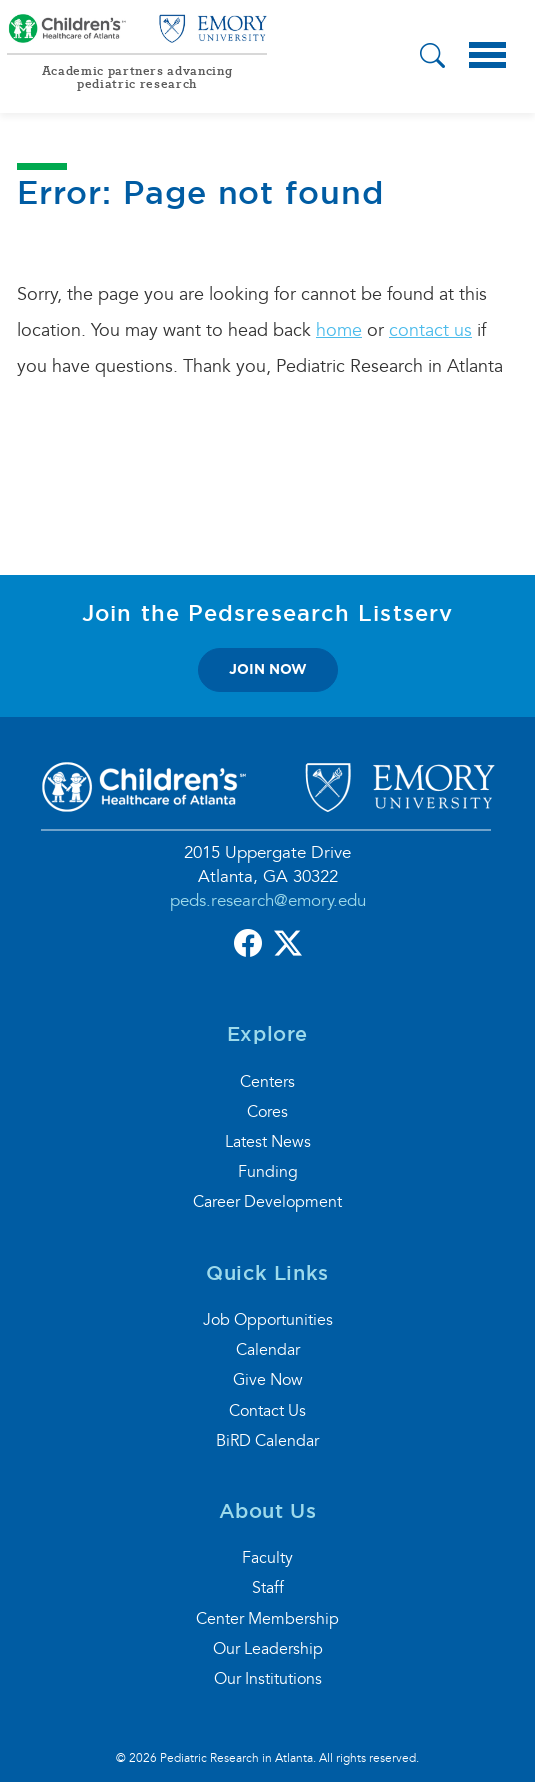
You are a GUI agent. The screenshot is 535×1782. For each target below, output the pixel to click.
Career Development (267, 1202)
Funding (268, 1172)
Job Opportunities (268, 1320)
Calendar (268, 1350)
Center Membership (267, 1619)
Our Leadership (268, 1649)
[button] (432, 58)
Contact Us (267, 1411)
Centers (267, 1082)
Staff (268, 1588)
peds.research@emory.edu (268, 900)
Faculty (267, 1558)
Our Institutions (268, 1679)
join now (268, 669)
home (339, 330)
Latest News (268, 1142)
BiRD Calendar (267, 1441)
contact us (430, 330)
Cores (267, 1112)
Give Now (268, 1380)
